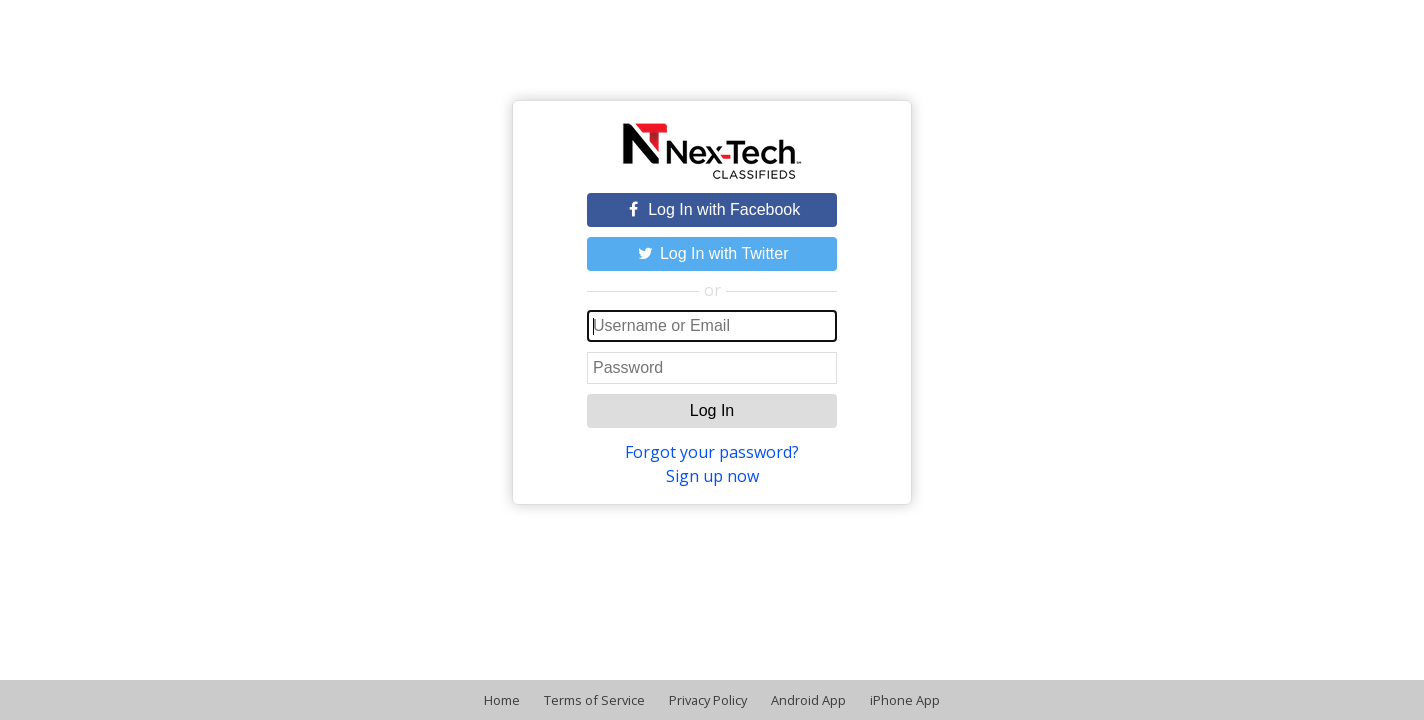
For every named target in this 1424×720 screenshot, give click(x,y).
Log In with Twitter (711, 253)
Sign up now (712, 476)
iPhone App (905, 700)
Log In (712, 410)
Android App (808, 700)
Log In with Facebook (712, 209)
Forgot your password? (712, 452)
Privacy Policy (708, 700)
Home (502, 700)
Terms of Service (594, 700)
